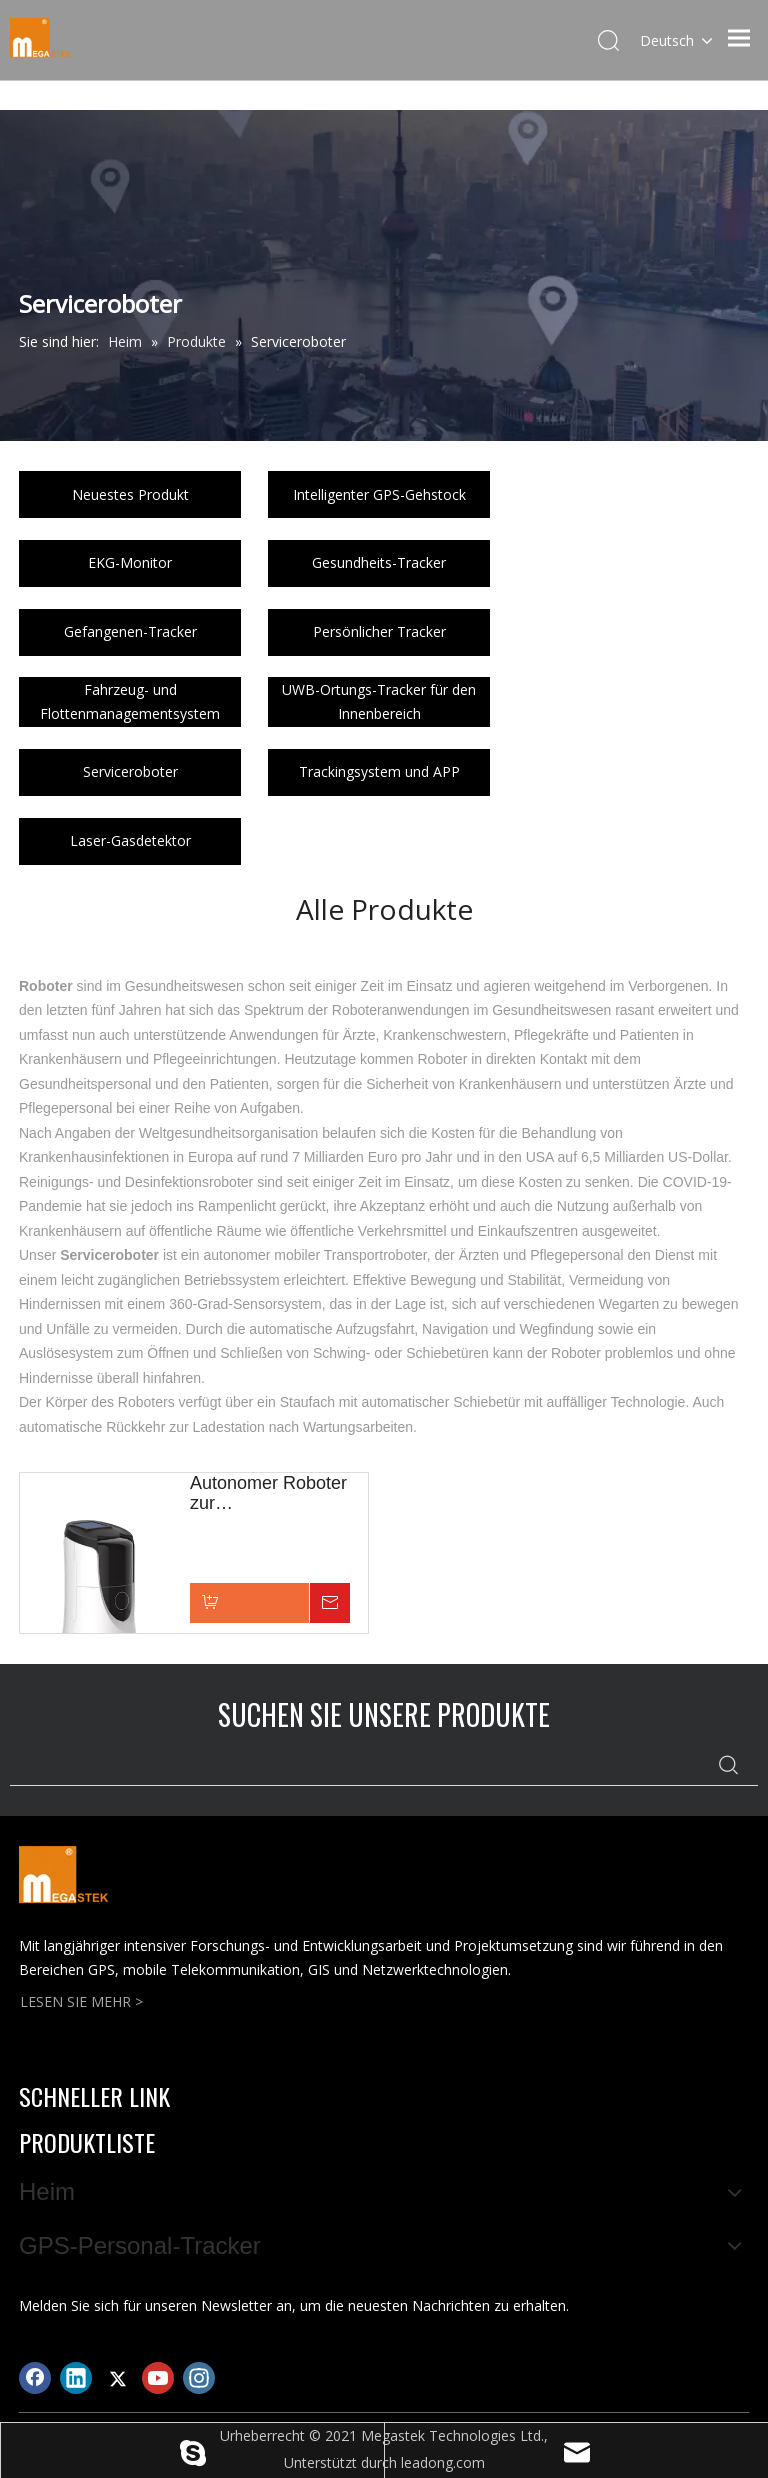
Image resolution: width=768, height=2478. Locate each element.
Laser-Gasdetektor (130, 840)
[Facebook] (35, 2378)
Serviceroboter (130, 771)
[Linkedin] (76, 2378)
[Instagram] (199, 2378)
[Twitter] (117, 2378)
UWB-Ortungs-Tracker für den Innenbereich (379, 701)
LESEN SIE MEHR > (81, 2001)
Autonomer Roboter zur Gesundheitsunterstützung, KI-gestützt (279, 1493)
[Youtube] (158, 2378)
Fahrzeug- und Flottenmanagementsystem (130, 701)
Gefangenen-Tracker (130, 631)
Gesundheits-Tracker (379, 562)
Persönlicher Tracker (379, 631)
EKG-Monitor (130, 562)
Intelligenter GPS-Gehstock (379, 494)
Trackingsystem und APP (379, 771)
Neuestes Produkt (130, 494)
